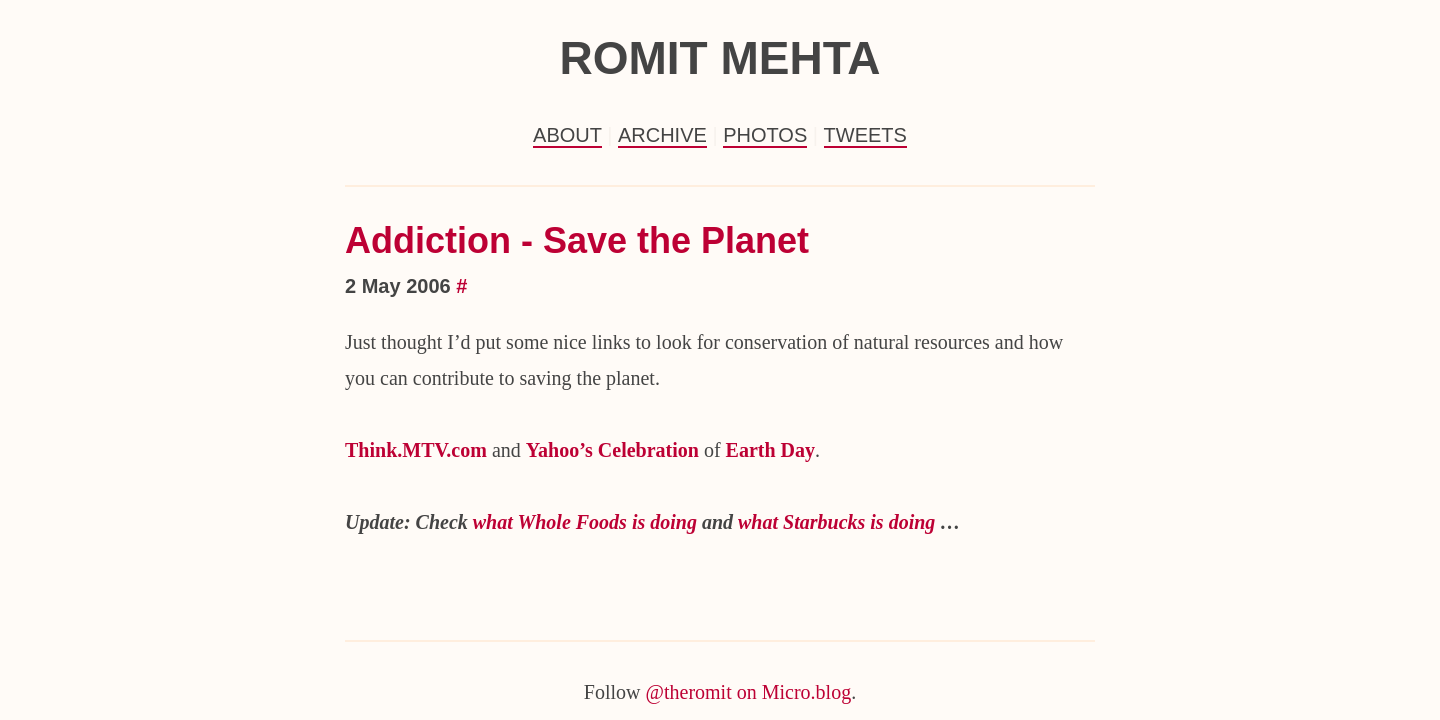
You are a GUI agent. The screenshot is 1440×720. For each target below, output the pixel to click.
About (567, 135)
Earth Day (770, 450)
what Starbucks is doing (836, 522)
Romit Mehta (719, 58)
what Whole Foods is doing (585, 522)
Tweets (865, 135)
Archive (662, 135)
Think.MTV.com (416, 450)
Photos (765, 135)
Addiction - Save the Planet (577, 240)
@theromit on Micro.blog (749, 692)
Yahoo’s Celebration (612, 450)
